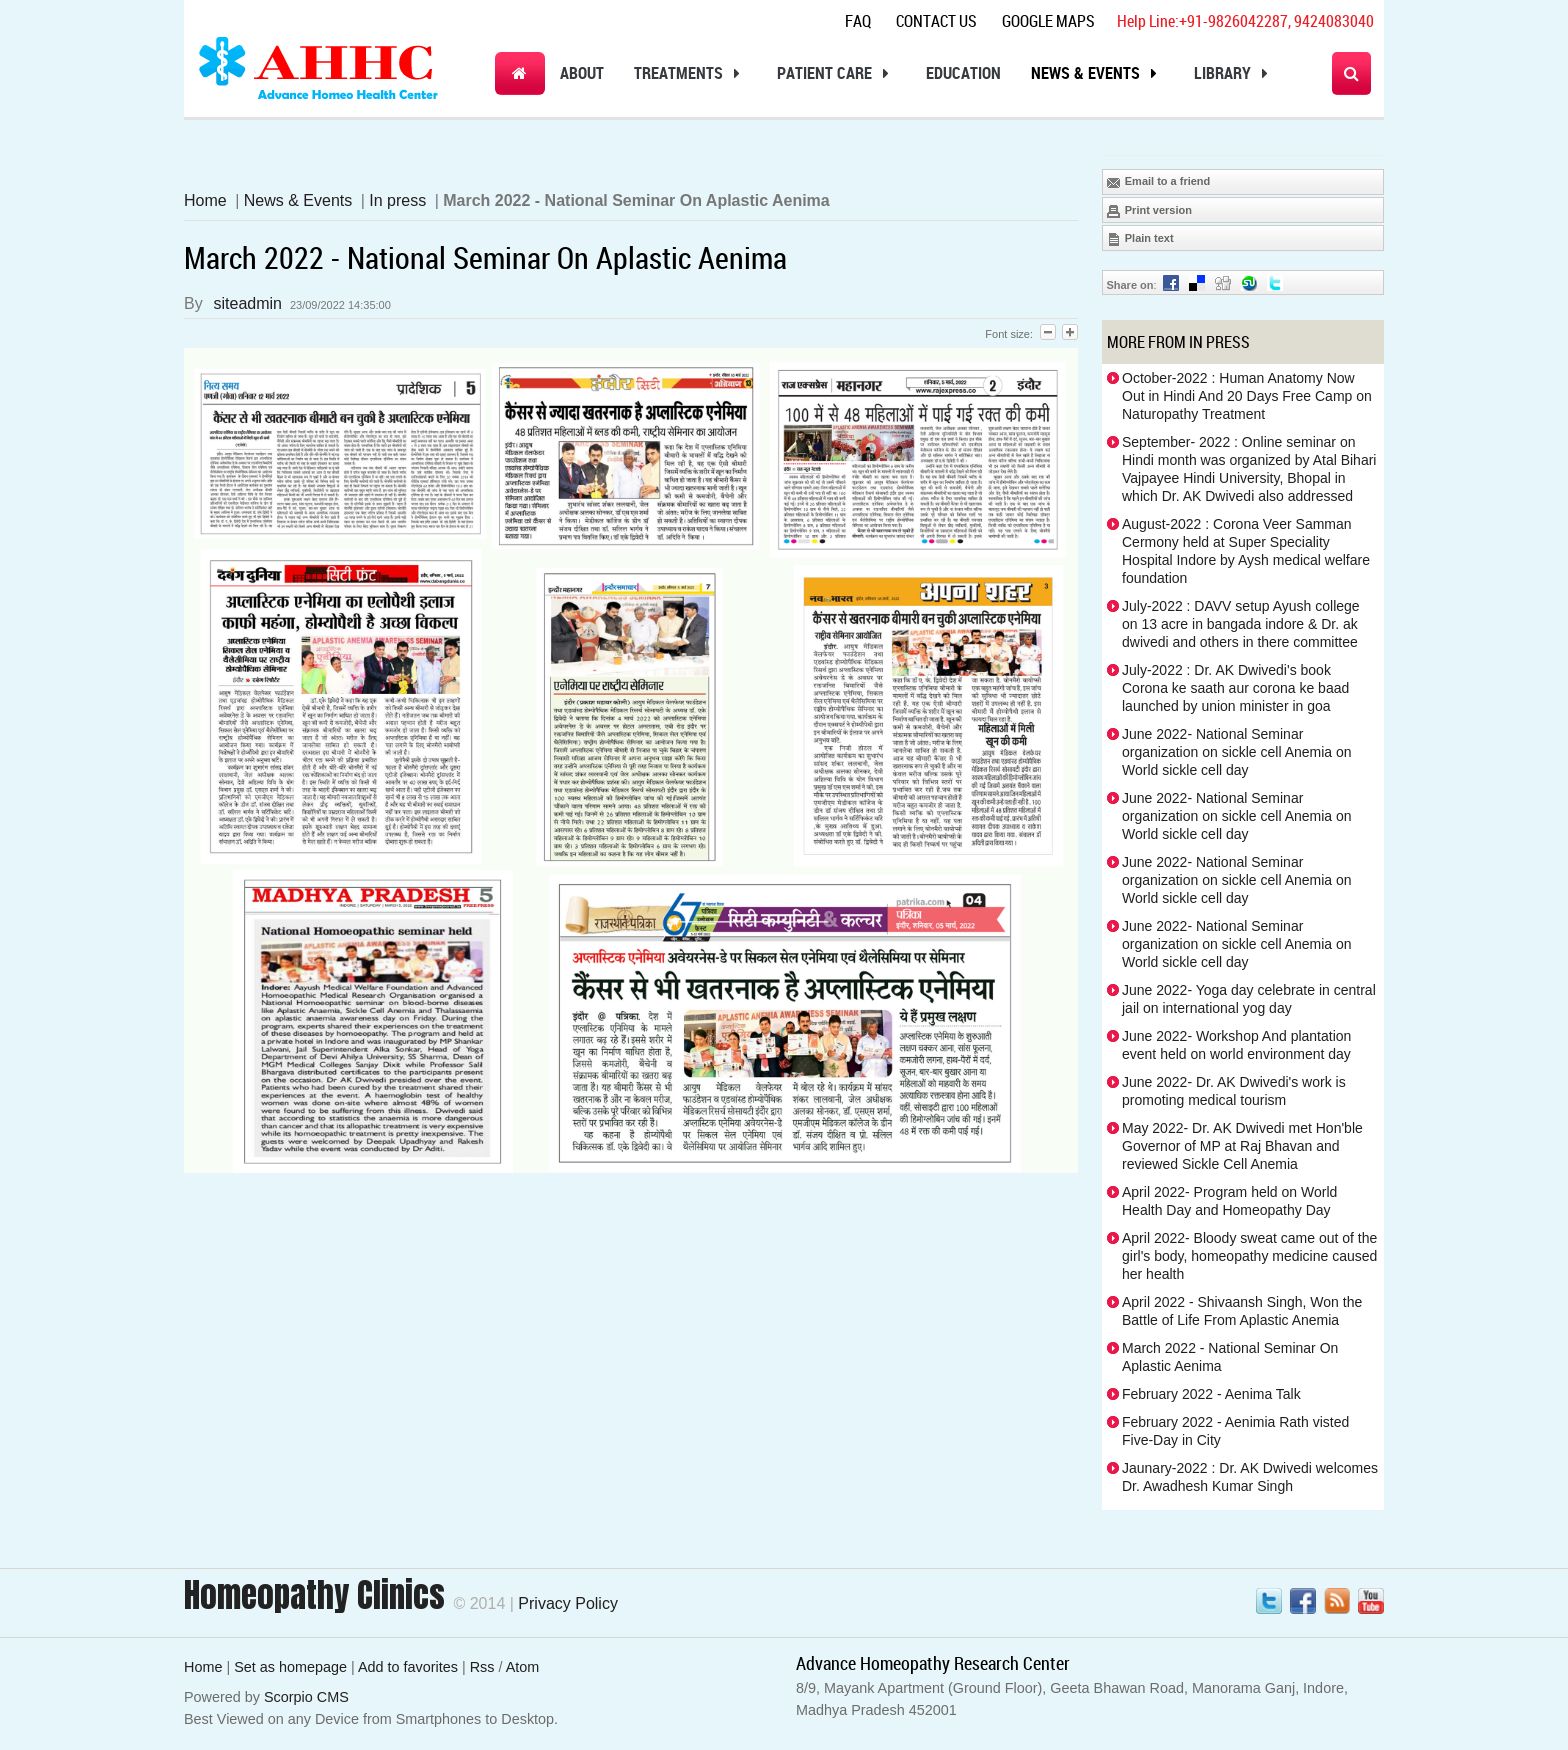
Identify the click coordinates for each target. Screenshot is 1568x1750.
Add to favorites (408, 1667)
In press (397, 200)
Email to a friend (1158, 182)
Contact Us (936, 21)
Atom (523, 1667)
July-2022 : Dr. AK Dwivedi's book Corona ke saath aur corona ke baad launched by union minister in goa (1235, 688)
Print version (1149, 211)
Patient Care (836, 73)
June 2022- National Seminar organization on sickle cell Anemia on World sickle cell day (1237, 752)
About (582, 73)
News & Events (1097, 73)
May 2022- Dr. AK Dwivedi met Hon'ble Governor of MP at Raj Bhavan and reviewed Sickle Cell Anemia (1242, 1146)
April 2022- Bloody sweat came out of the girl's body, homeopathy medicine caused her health (1249, 1256)
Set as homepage (290, 1667)
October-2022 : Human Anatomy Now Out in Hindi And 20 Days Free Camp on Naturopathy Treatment (1247, 396)
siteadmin (248, 303)
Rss (482, 1667)
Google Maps (1048, 21)
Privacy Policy (568, 1603)
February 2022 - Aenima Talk (1211, 1394)
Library (1234, 73)
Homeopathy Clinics (314, 1595)
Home (205, 200)
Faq (858, 21)
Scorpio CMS (306, 1697)
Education (963, 73)
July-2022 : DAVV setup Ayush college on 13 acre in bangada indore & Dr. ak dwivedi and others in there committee (1241, 624)
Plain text (1140, 239)
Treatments (690, 73)
